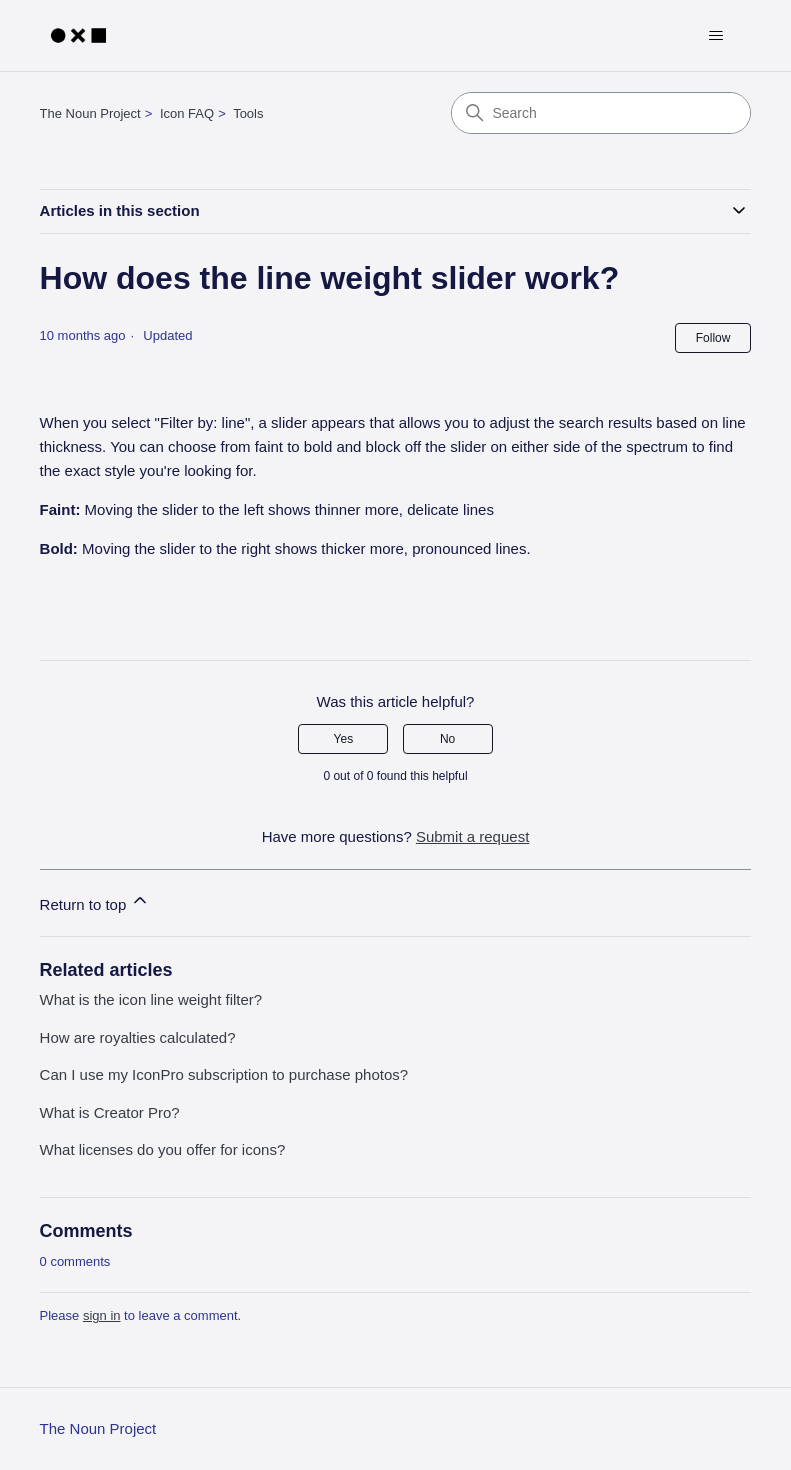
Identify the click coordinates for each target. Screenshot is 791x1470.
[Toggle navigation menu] (715, 36)
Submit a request (472, 836)
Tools (248, 113)
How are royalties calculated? (138, 1037)
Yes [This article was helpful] (344, 739)
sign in (102, 1315)
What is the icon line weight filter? (151, 999)
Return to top (95, 901)
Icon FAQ (187, 113)
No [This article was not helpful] (447, 739)
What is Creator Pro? (110, 1112)
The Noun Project (90, 113)
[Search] (601, 113)
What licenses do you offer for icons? (163, 1149)
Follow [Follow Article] (713, 338)
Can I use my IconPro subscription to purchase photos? (224, 1074)
